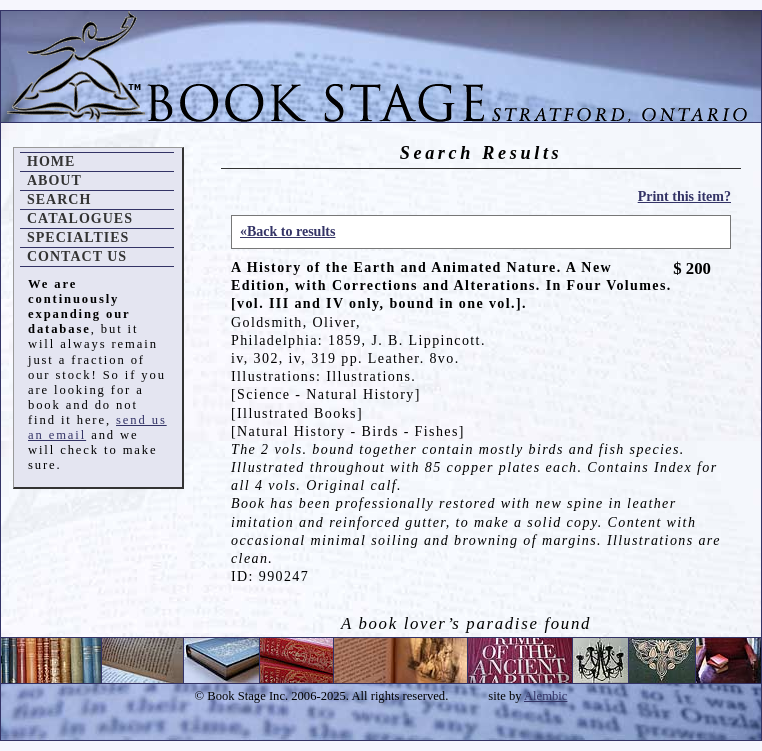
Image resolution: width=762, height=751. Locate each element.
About (54, 180)
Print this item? (684, 196)
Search (59, 199)
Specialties (78, 237)
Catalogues (80, 218)
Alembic (545, 696)
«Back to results (287, 231)
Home (51, 161)
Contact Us (77, 256)
